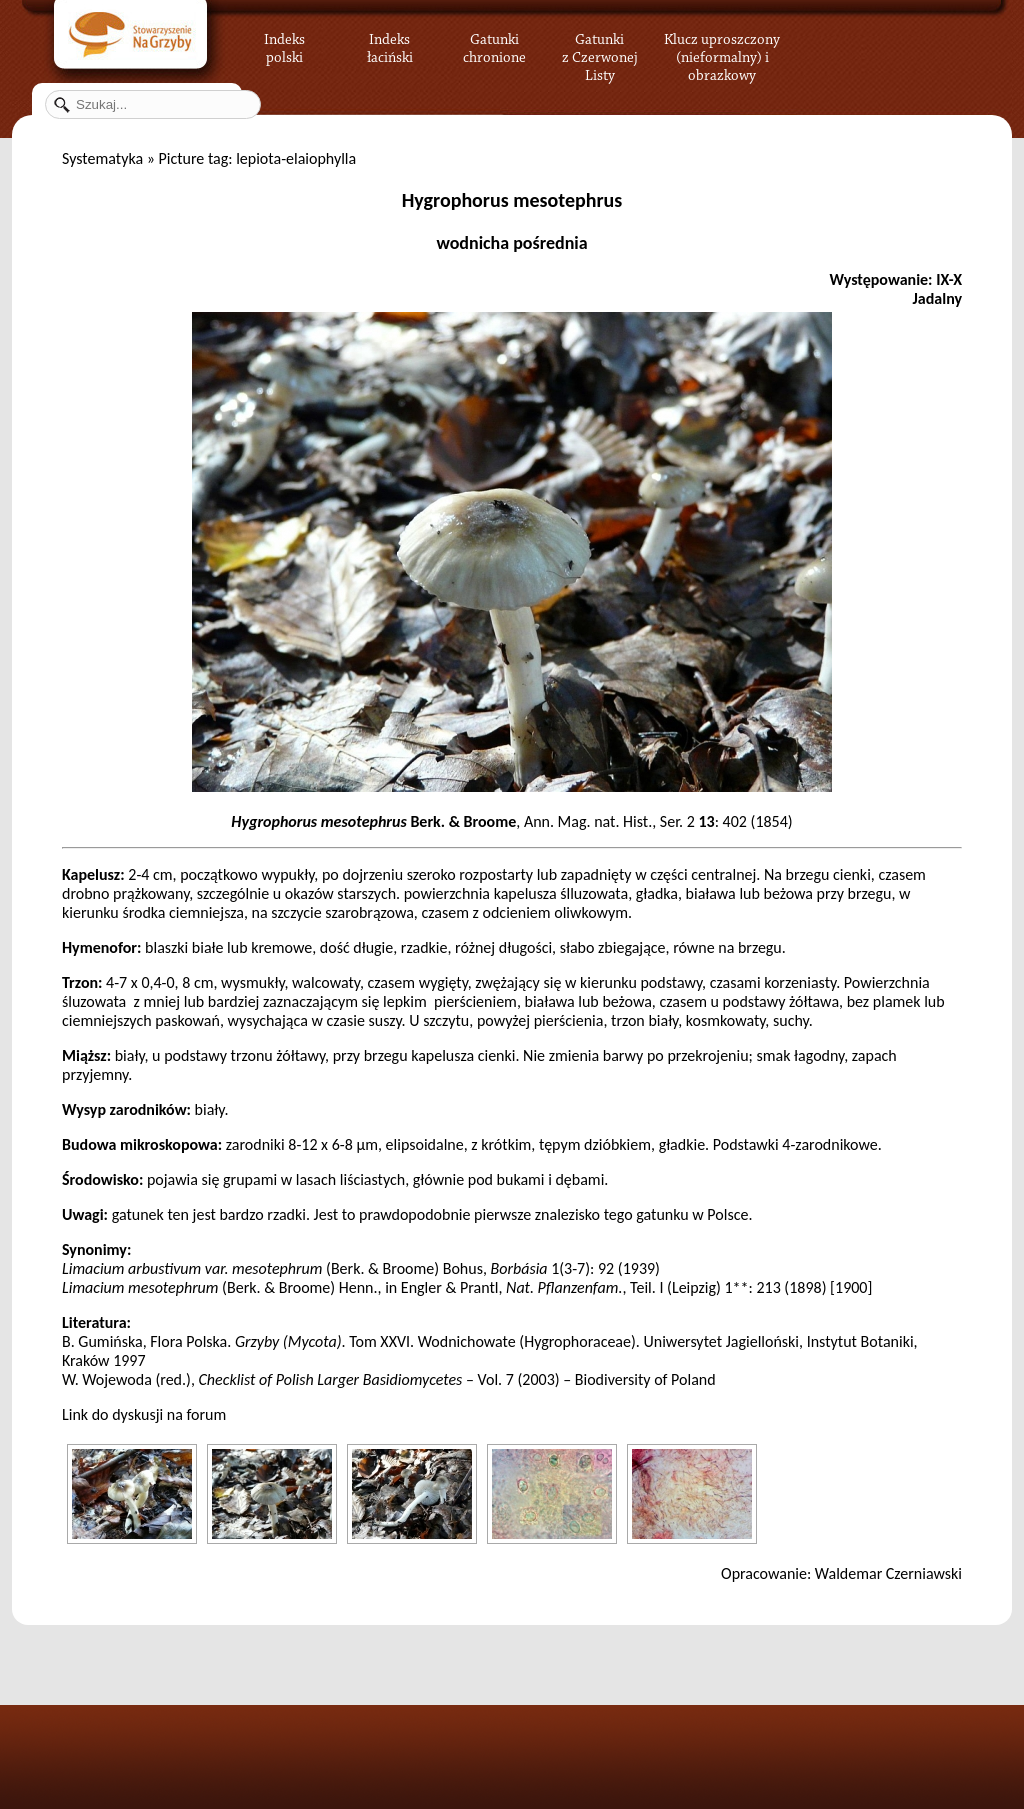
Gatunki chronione (494, 45)
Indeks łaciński (390, 45)
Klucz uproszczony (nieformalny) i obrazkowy (722, 55)
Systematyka (102, 158)
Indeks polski (284, 45)
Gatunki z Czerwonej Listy (600, 45)
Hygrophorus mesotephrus (512, 200)
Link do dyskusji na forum (144, 1414)
